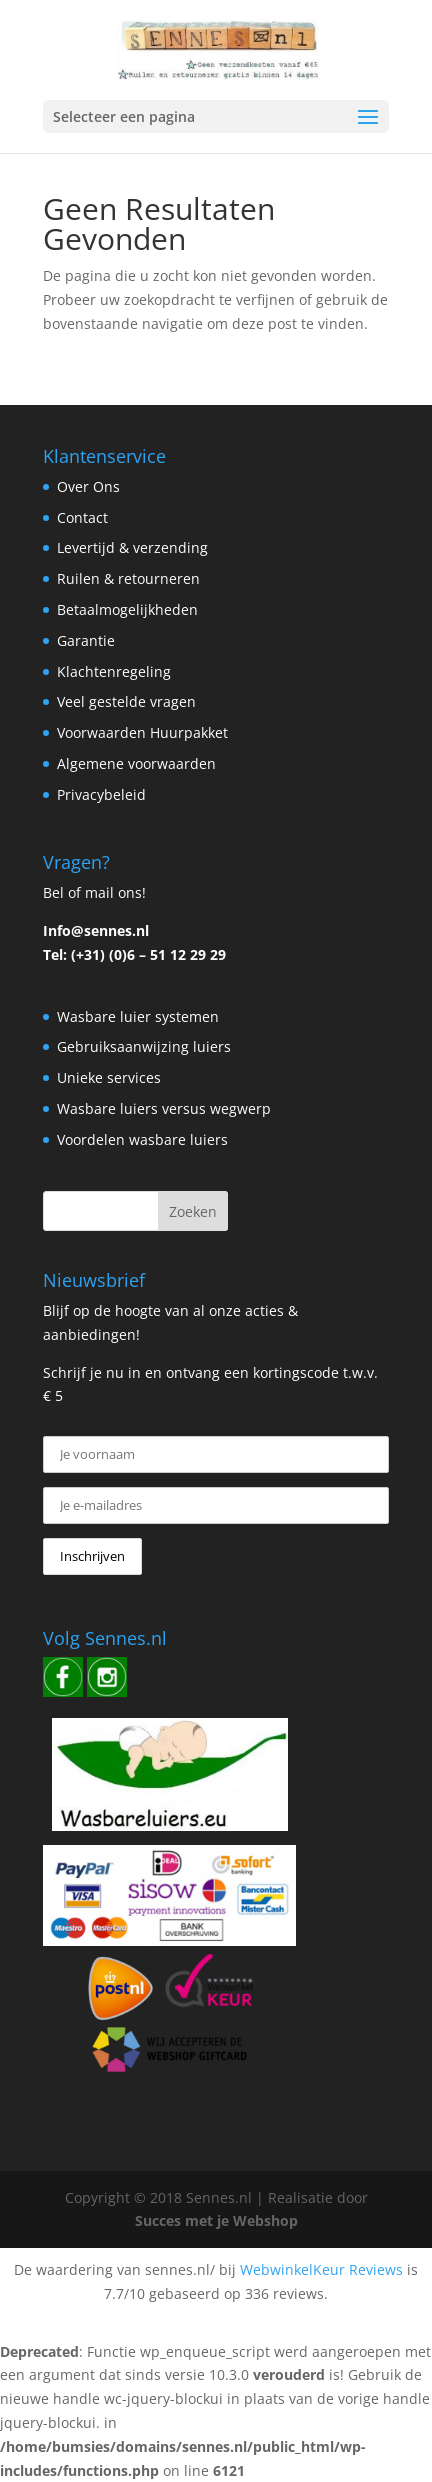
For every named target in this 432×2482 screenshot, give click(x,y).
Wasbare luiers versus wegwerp (164, 1108)
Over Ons (88, 486)
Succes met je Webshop (216, 2220)
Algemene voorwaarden (136, 763)
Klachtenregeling (114, 671)
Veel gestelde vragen (126, 701)
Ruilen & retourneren (128, 578)
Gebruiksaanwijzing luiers (144, 1046)
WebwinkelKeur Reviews (321, 2269)
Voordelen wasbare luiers (142, 1139)
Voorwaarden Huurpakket (142, 732)
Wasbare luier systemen (138, 1016)
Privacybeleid (101, 794)
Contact (82, 517)
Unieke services (109, 1077)
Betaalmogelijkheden (127, 609)
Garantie (86, 640)
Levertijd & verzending (132, 547)
